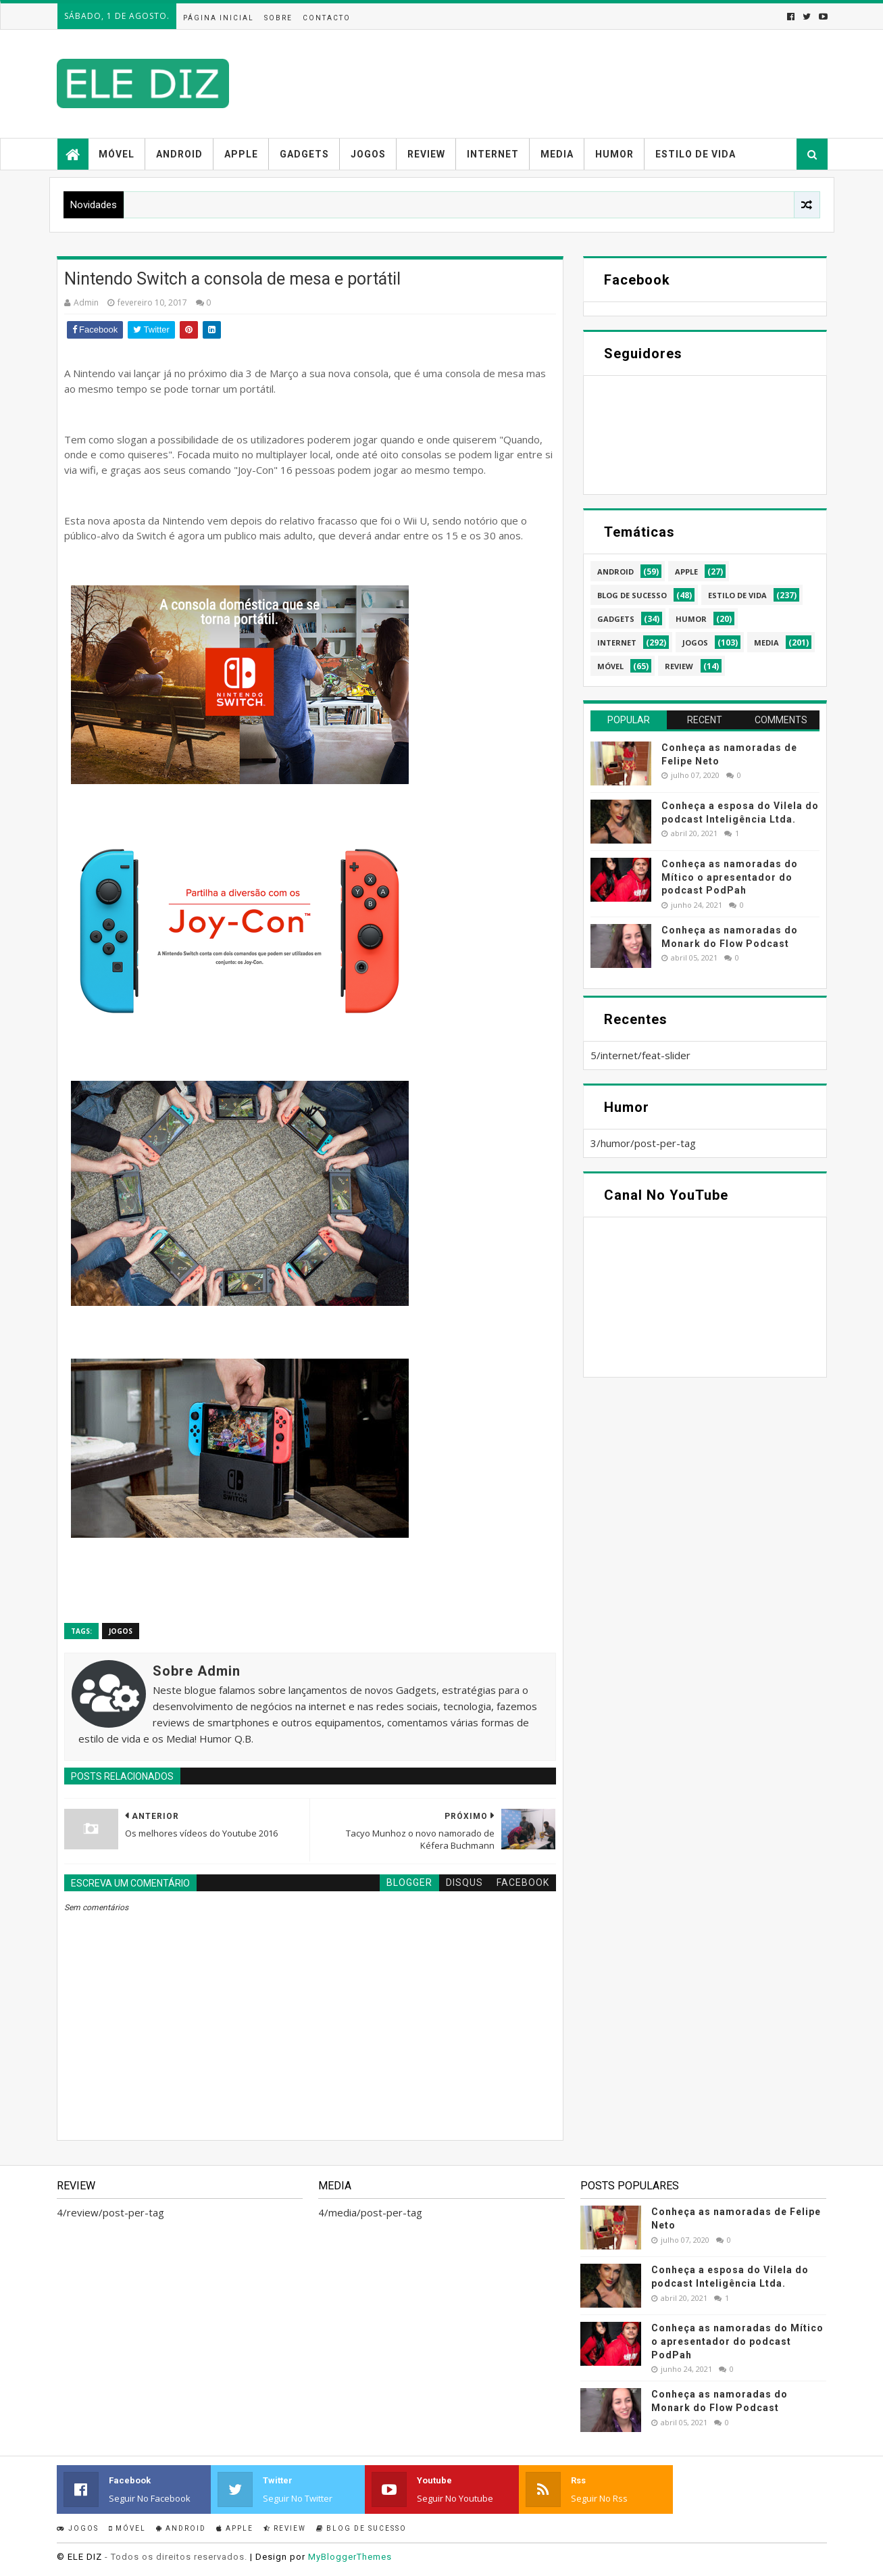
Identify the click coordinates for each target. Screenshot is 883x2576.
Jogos (368, 154)
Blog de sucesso (361, 2528)
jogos (120, 1631)
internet (616, 642)
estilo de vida (737, 595)
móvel (610, 666)
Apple (241, 154)
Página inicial (218, 18)
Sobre (278, 18)
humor (691, 619)
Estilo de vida (695, 154)
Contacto (327, 18)
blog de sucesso (632, 595)
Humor (614, 154)
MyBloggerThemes (350, 2557)
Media (557, 154)
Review (426, 154)
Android (179, 154)
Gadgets (304, 154)
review (679, 666)
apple (686, 571)
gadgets (615, 619)
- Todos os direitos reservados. (176, 2557)
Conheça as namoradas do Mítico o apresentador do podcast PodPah (729, 877)
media (766, 642)
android (615, 571)
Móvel (116, 154)
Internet (493, 154)
